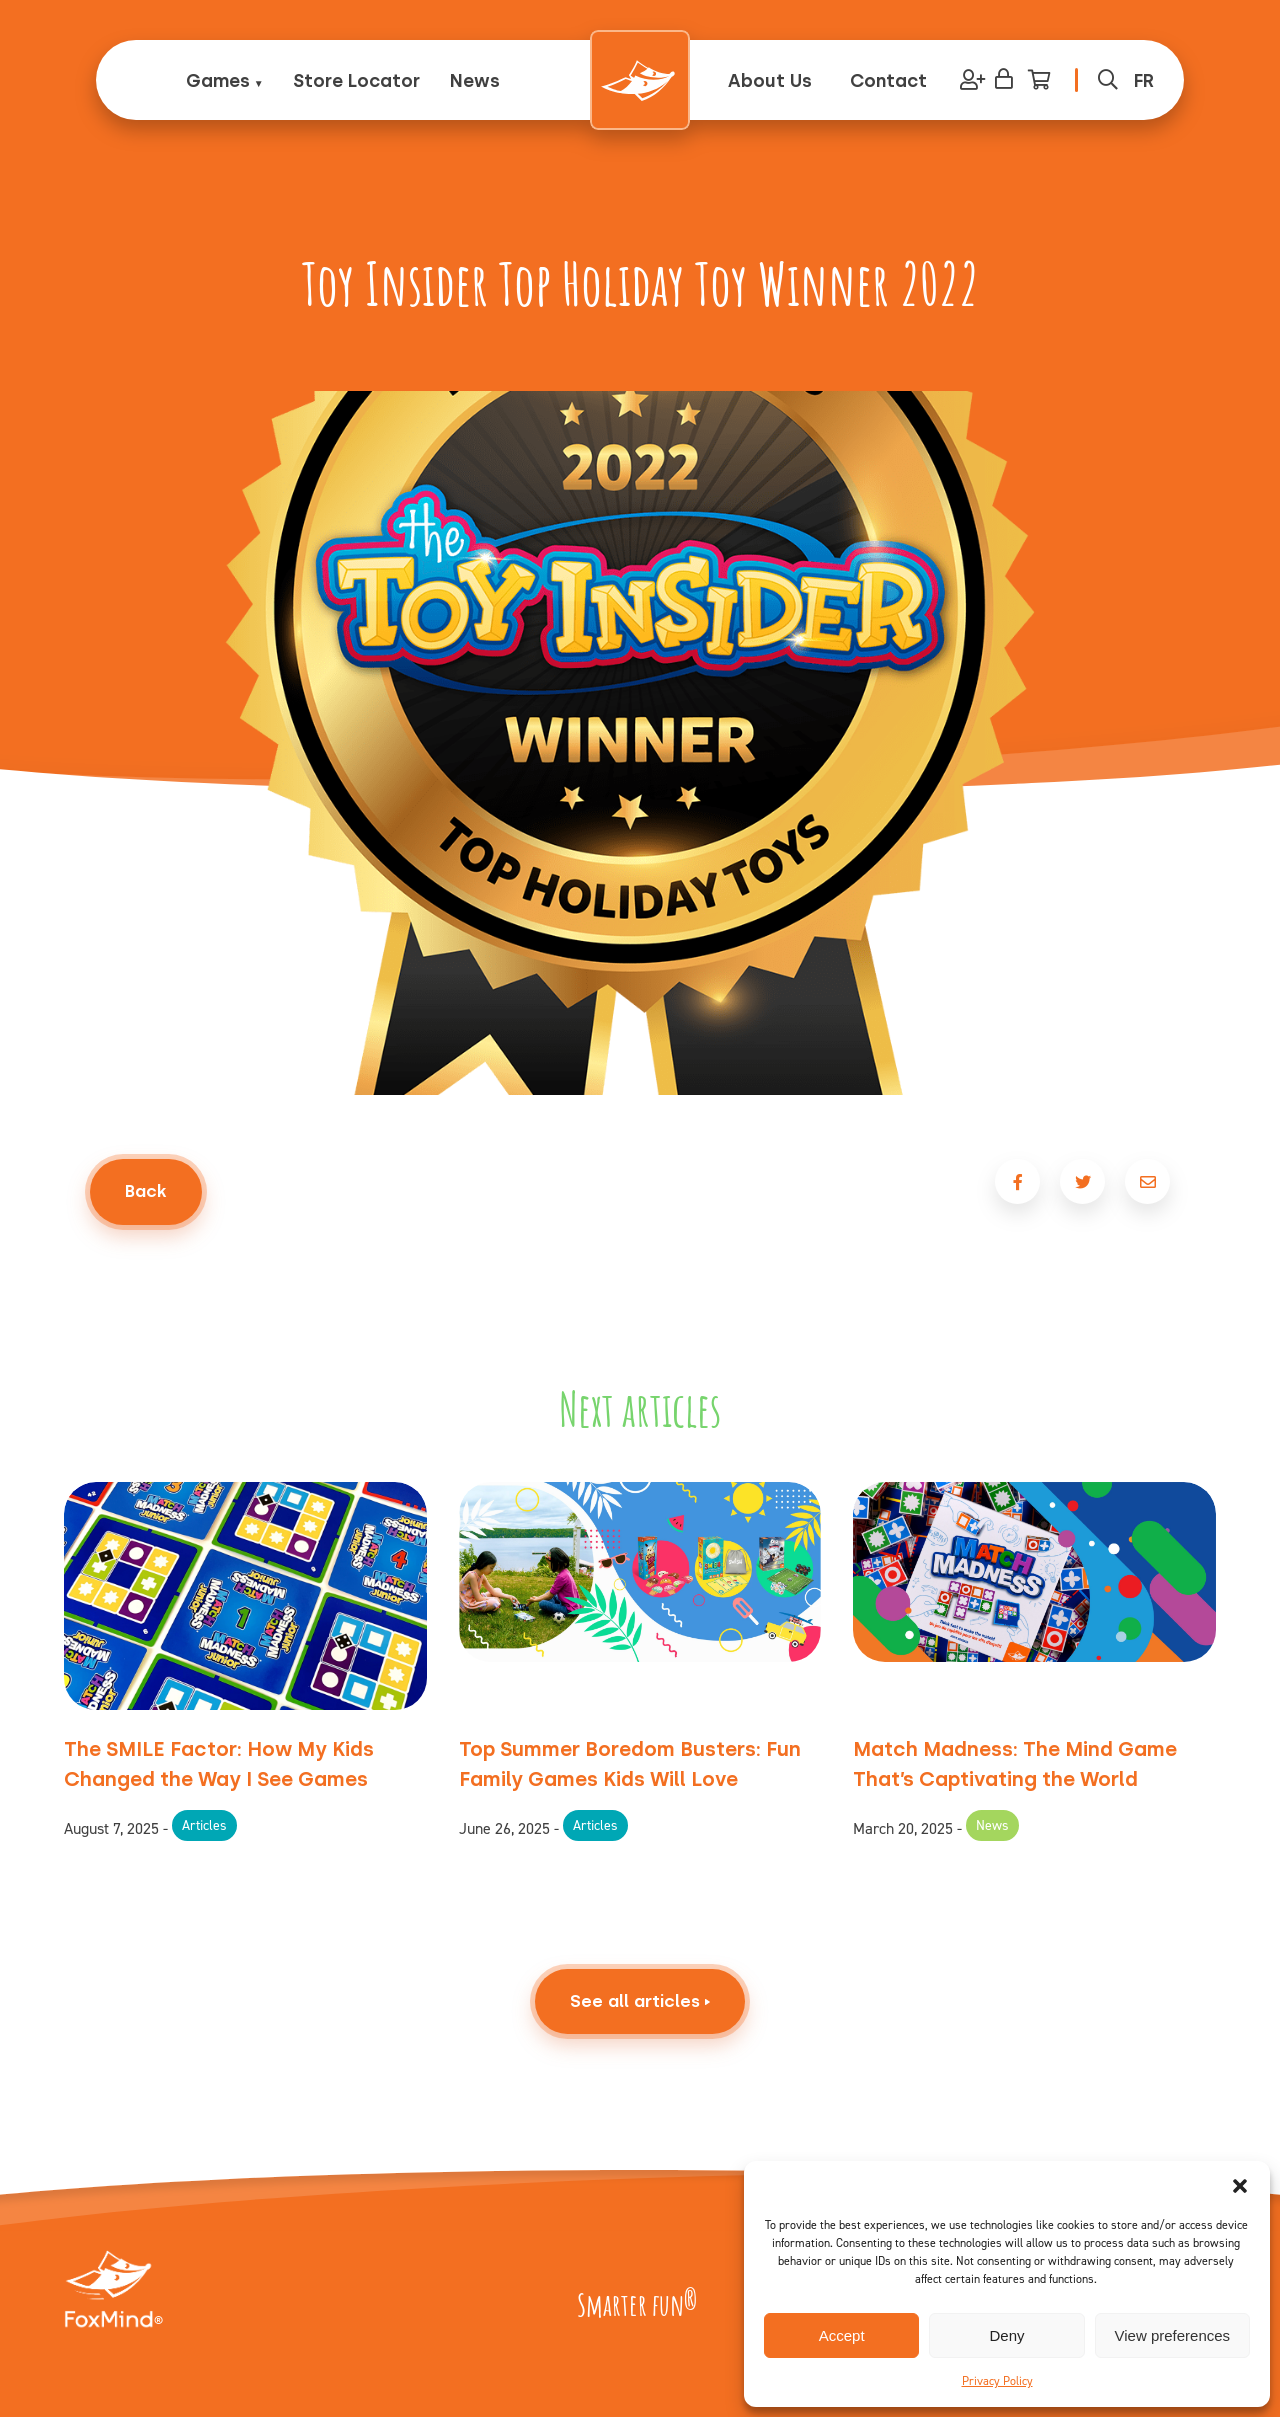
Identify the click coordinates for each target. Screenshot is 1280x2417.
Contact (888, 81)
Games (218, 81)
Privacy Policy (997, 2381)
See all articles (640, 2055)
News (475, 81)
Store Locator (356, 81)
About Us (770, 81)
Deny (1006, 2335)
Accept (842, 2335)
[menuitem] (1144, 80)
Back (146, 1191)
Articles (204, 1825)
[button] (1240, 2186)
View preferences (1173, 2335)
